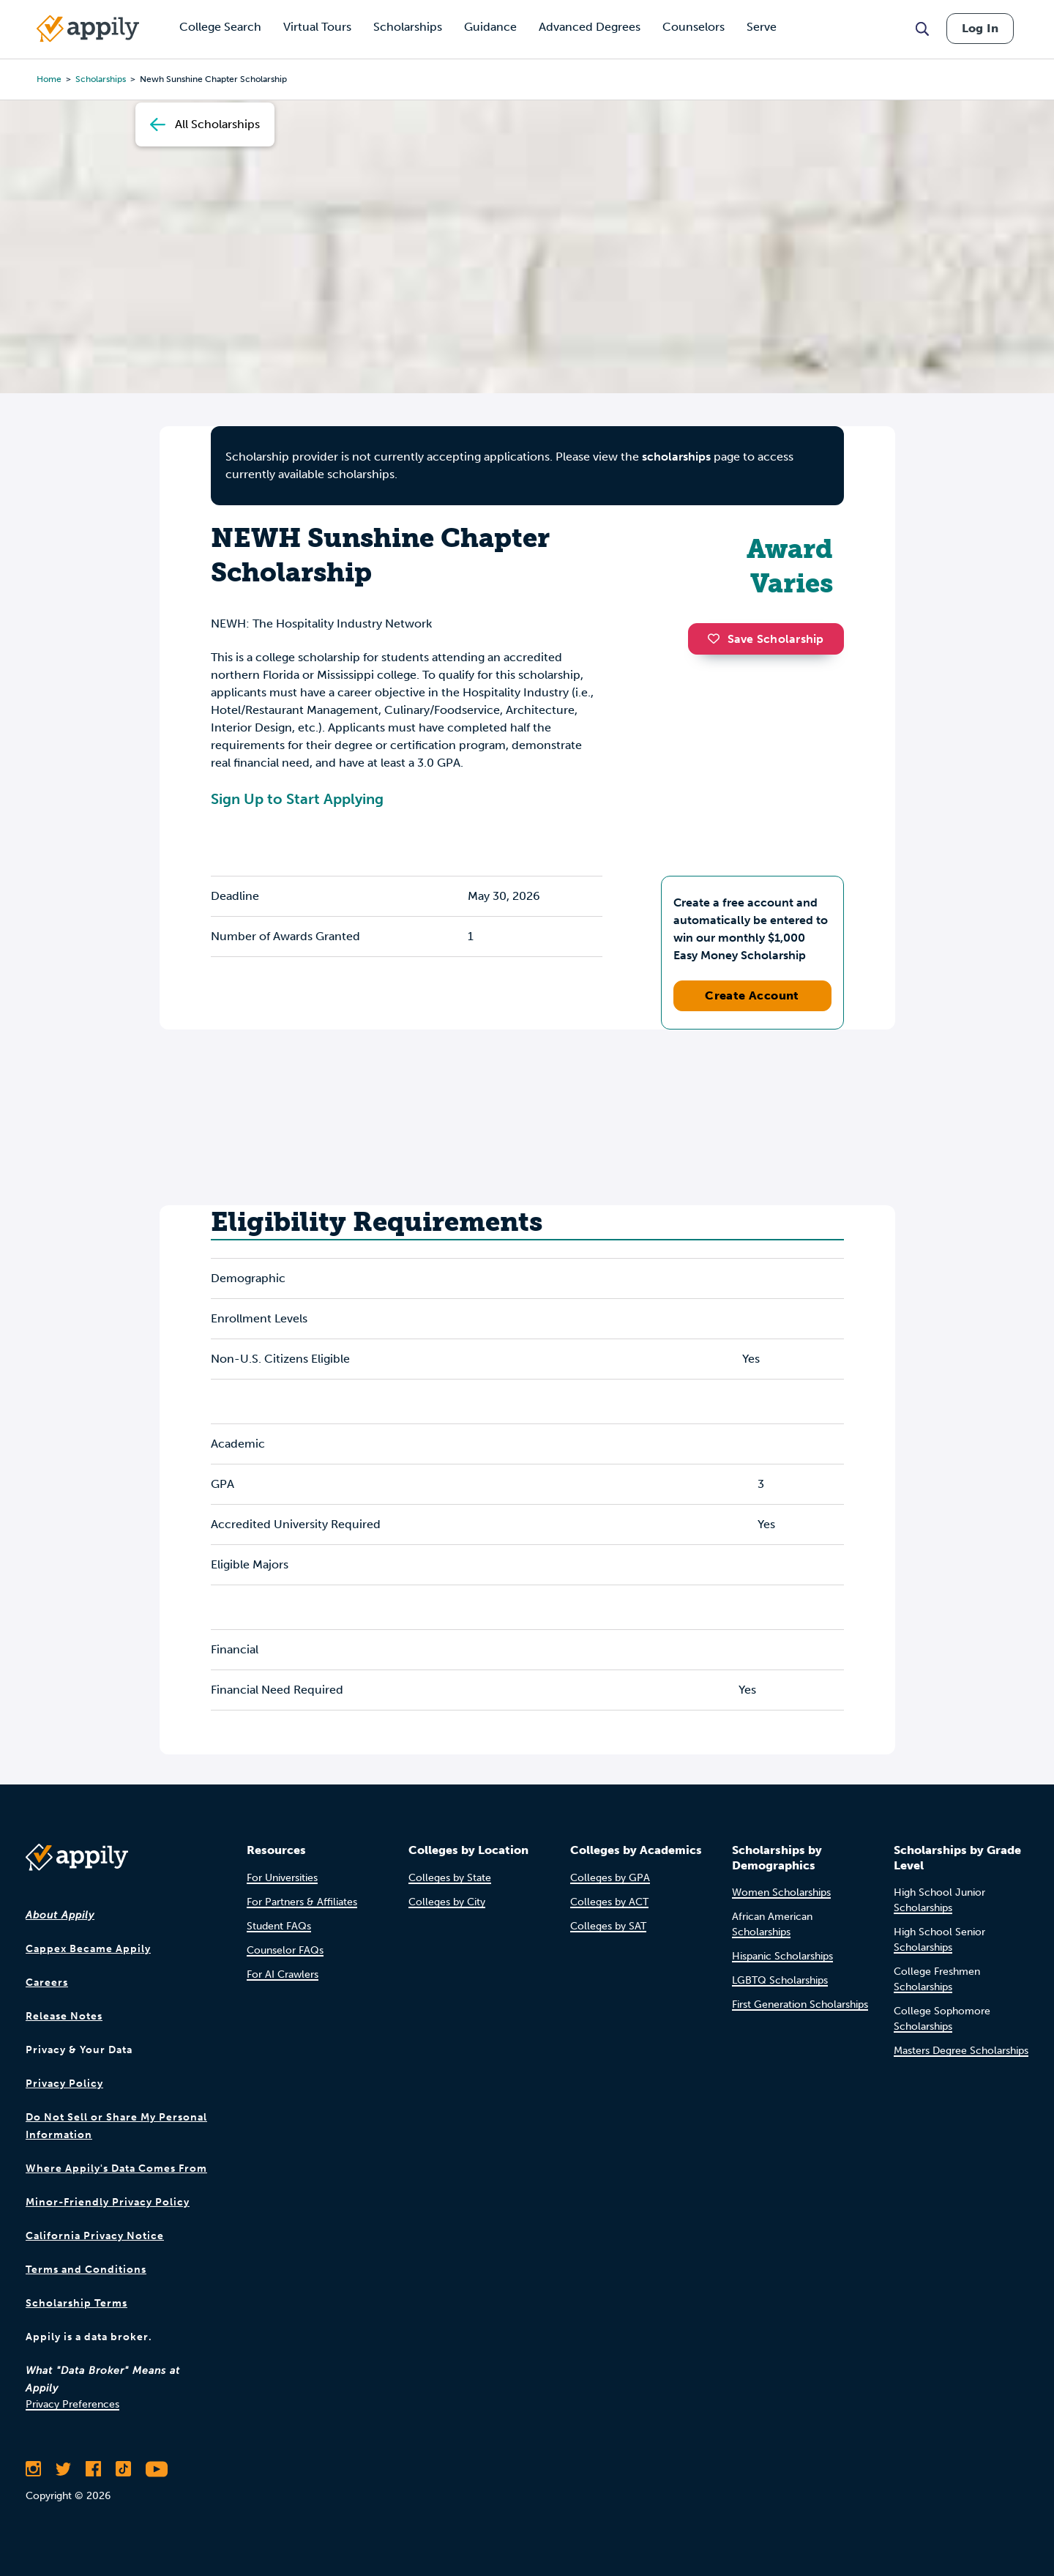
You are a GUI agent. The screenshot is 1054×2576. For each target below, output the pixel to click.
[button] (717, 638)
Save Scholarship (765, 639)
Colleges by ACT (609, 1902)
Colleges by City (446, 1902)
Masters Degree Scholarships (961, 2050)
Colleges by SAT (608, 1926)
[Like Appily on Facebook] (93, 2469)
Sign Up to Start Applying (297, 799)
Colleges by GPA (610, 1878)
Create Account (752, 995)
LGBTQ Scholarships (780, 1980)
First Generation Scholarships (800, 2004)
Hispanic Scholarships (782, 1956)
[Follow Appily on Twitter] (63, 2469)
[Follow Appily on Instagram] (33, 2469)
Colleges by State (449, 1878)
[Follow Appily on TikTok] (123, 2469)
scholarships (676, 457)
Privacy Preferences (72, 2404)
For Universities (282, 1878)
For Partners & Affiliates (302, 1902)
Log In (980, 28)
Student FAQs (279, 1926)
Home (49, 79)
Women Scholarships (781, 1892)
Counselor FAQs (285, 1950)
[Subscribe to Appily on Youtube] (157, 2469)
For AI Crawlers (282, 1974)
